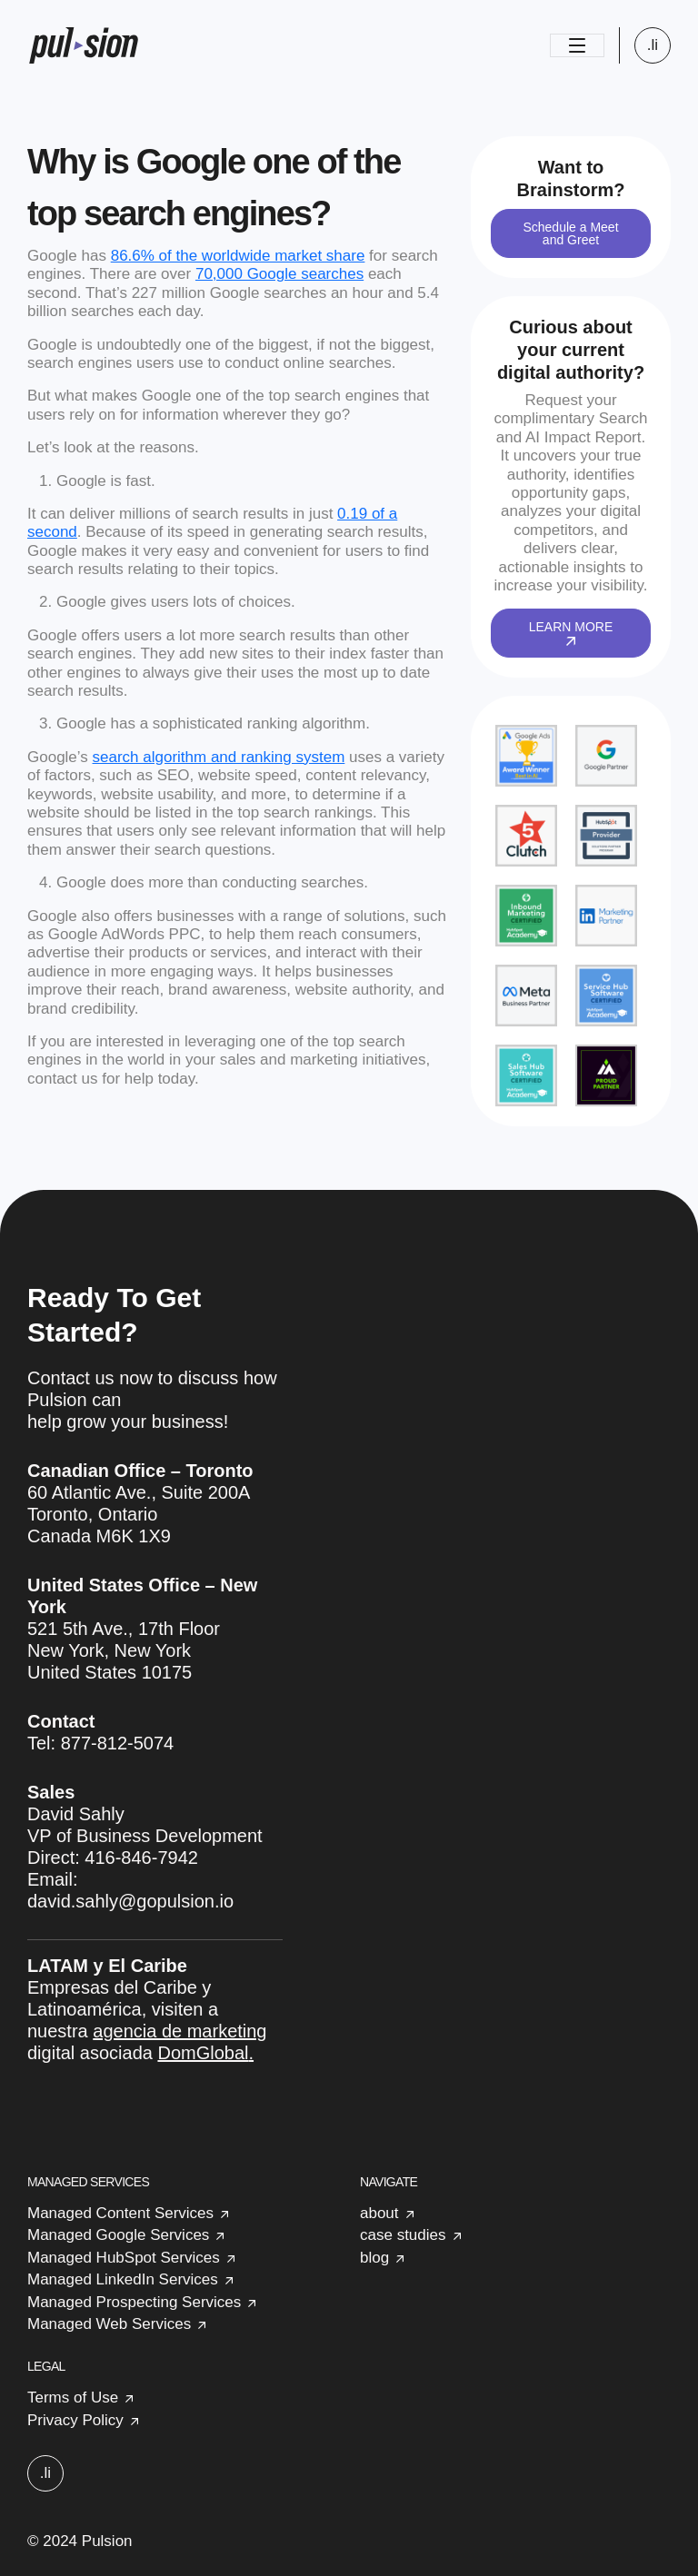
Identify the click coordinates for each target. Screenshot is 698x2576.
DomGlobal (202, 2053)
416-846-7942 (141, 1858)
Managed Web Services (109, 2324)
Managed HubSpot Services (123, 2257)
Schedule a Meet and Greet (570, 233)
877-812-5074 (117, 1743)
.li (652, 45)
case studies (403, 2235)
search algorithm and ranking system (219, 757)
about (379, 2213)
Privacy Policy (75, 2420)
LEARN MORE (571, 632)
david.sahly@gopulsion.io (130, 1901)
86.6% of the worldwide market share (238, 255)
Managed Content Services (120, 2213)
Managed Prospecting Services (134, 2302)
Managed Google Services (118, 2235)
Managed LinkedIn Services (122, 2279)
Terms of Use (72, 2397)
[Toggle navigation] (577, 45)
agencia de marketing (179, 2031)
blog (374, 2257)
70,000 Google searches (279, 273)
